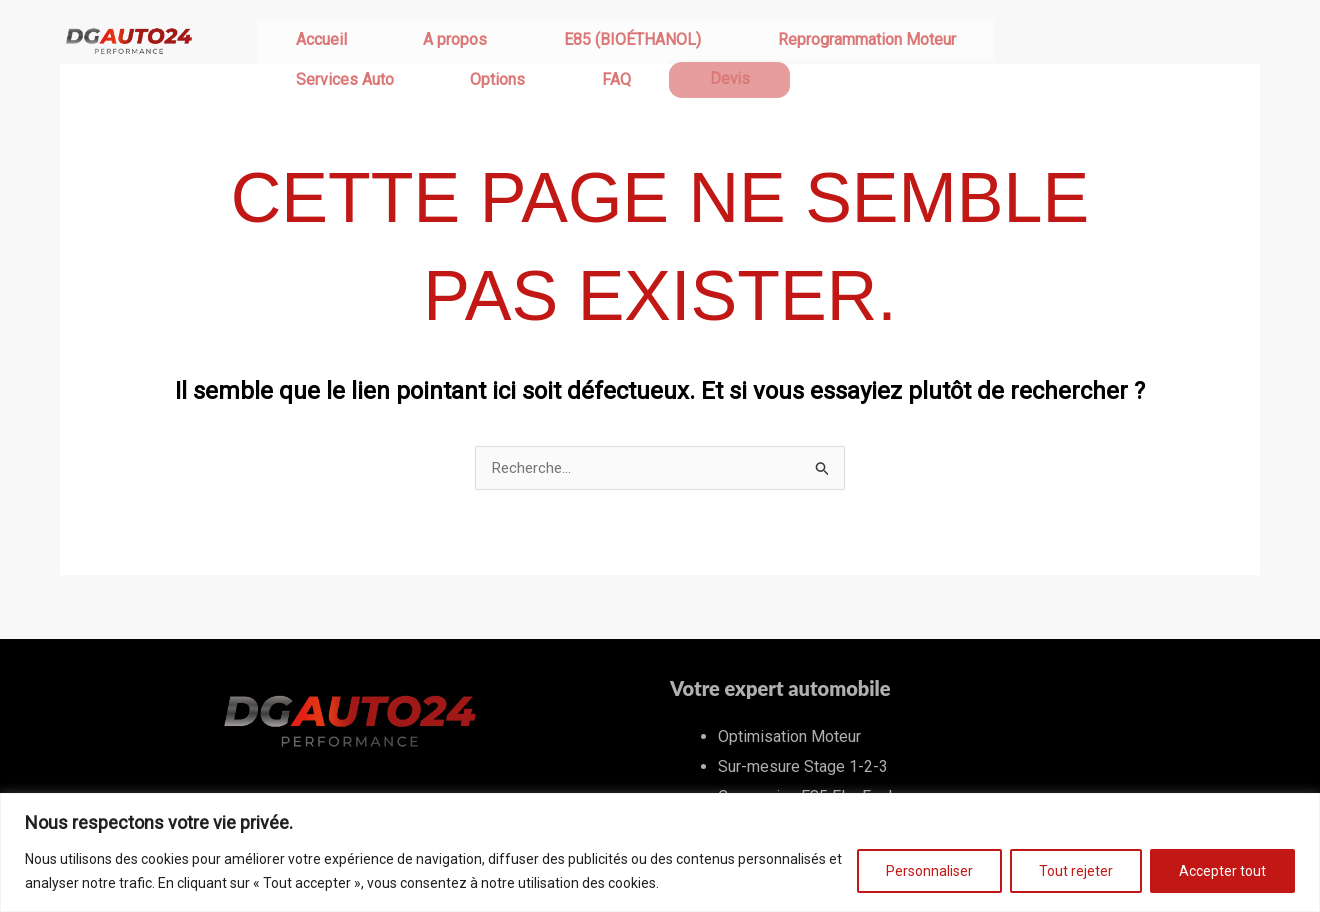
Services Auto (871, 42)
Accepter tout (1222, 871)
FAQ (1049, 42)
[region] (660, 852)
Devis (1116, 43)
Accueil (297, 42)
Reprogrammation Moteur (703, 42)
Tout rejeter (1076, 871)
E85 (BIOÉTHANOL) (515, 42)
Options (977, 42)
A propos (385, 42)
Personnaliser (929, 871)
